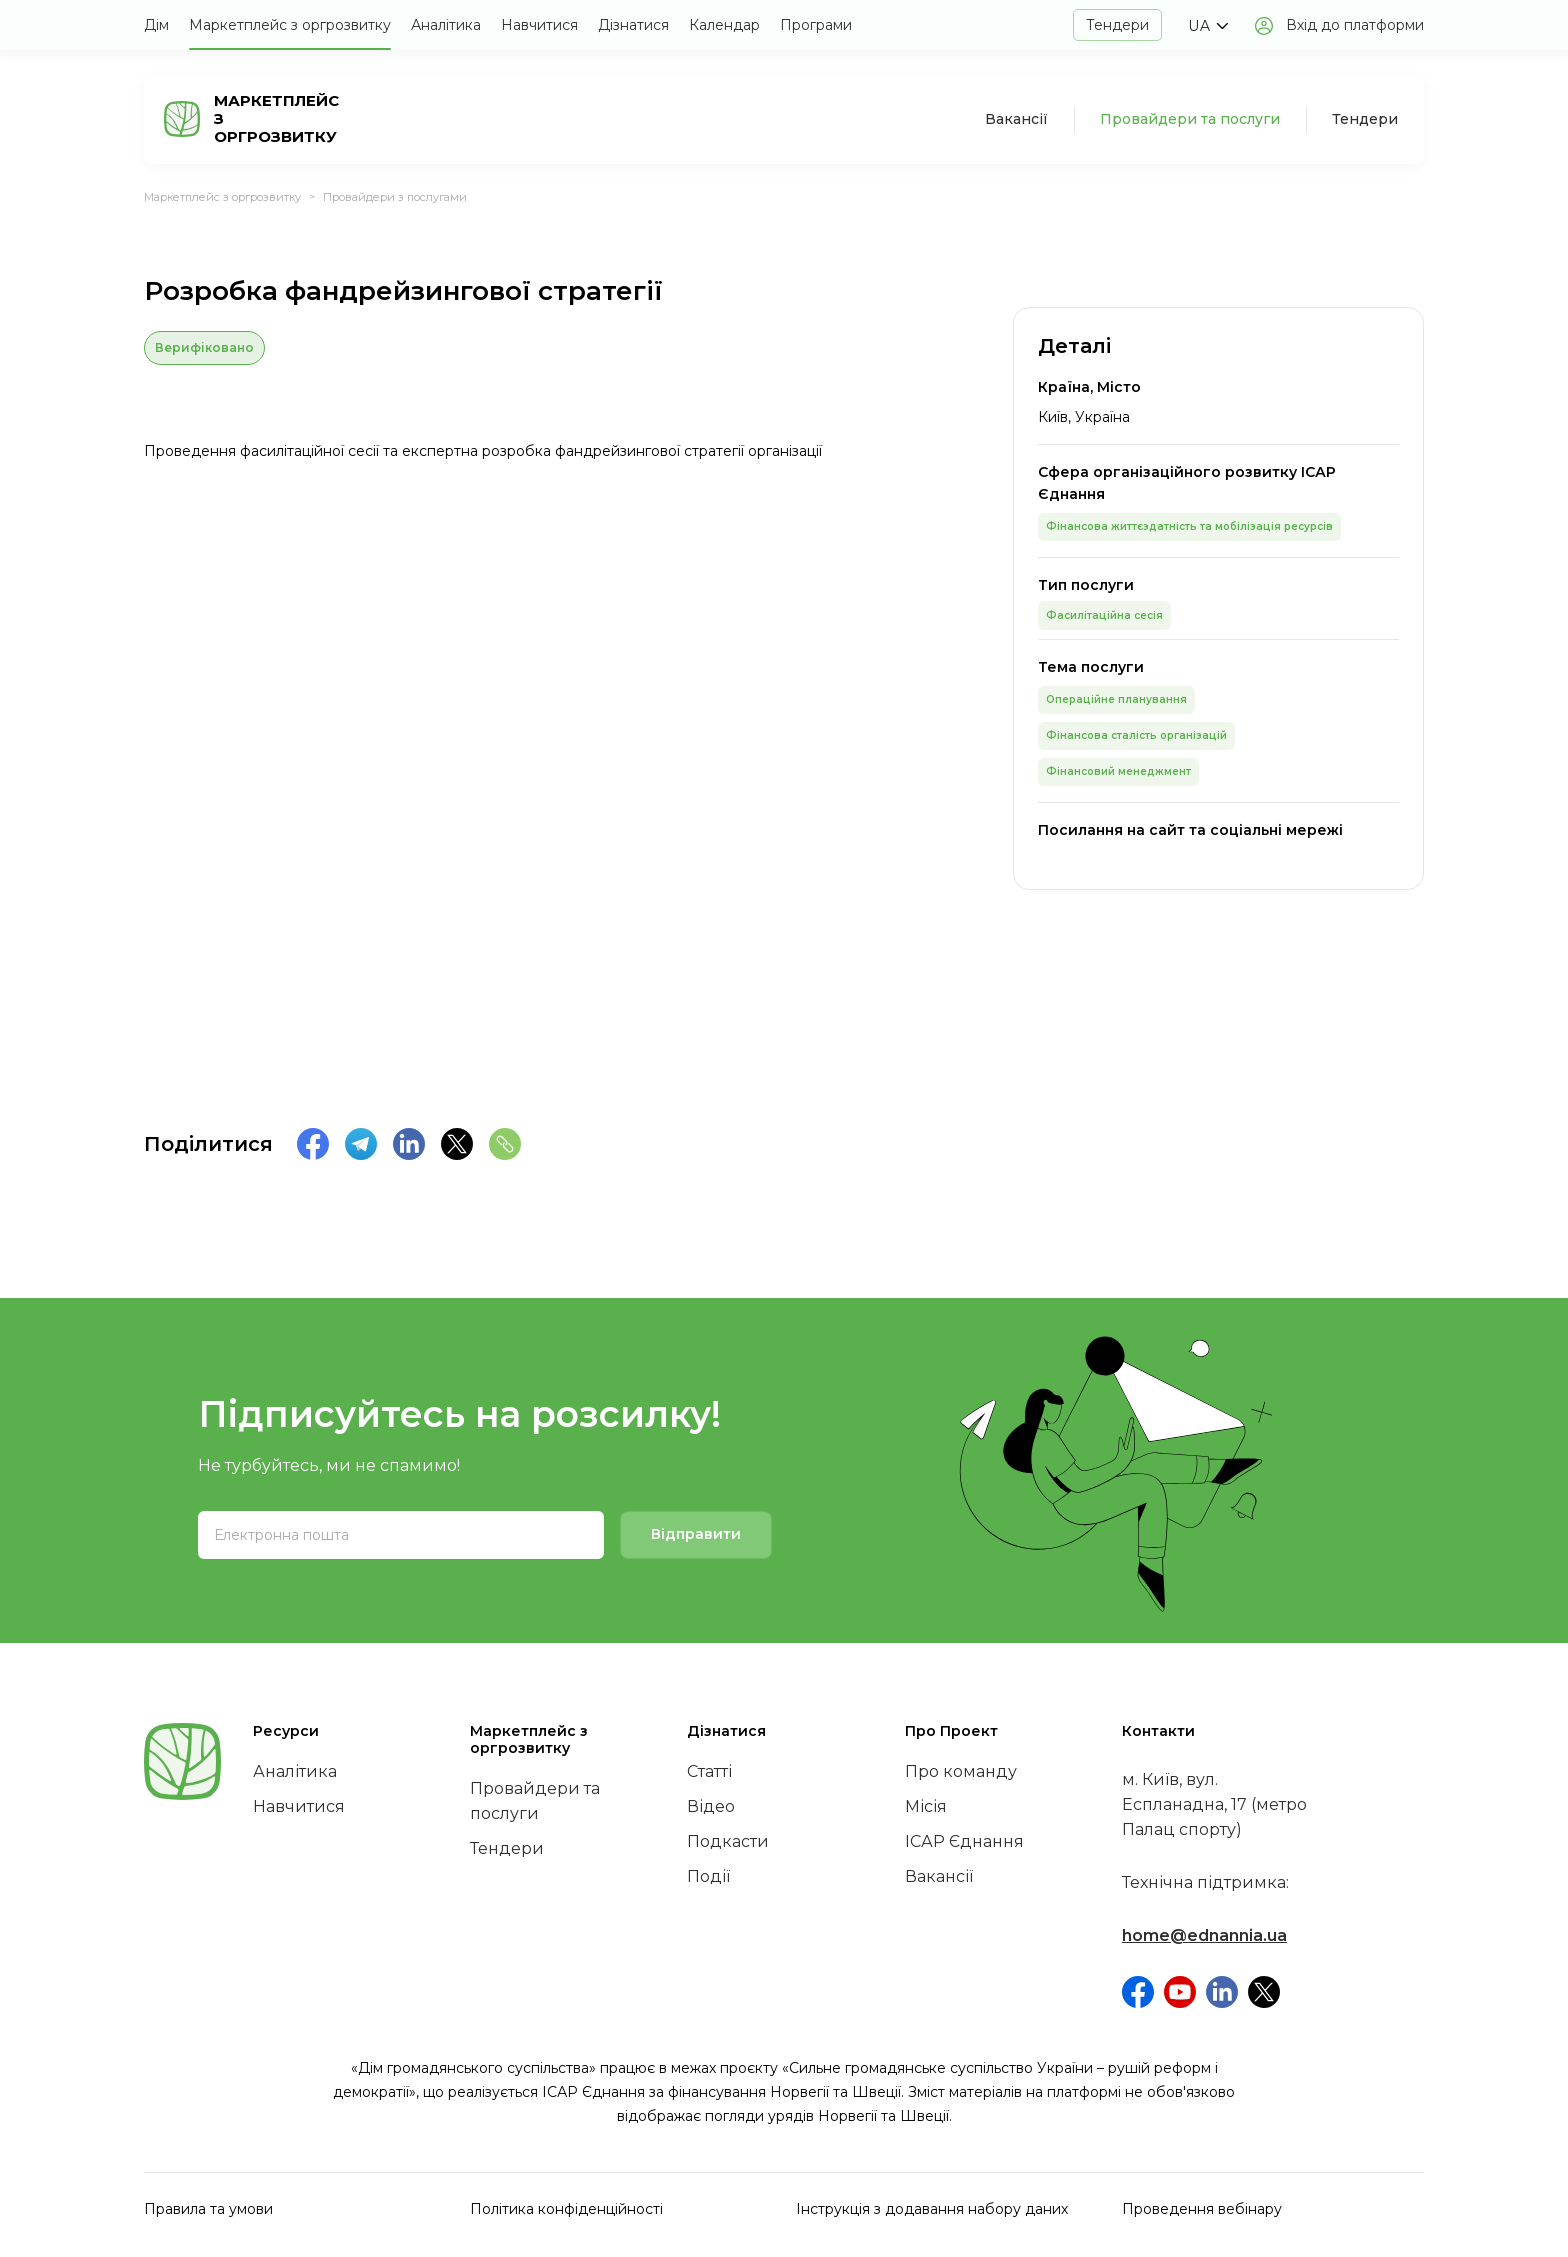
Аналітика (446, 25)
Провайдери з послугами (395, 197)
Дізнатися (633, 25)
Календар (724, 25)
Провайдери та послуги (1190, 119)
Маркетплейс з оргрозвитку (290, 25)
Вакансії (1016, 119)
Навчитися (539, 25)
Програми (816, 25)
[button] (1207, 26)
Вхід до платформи (1355, 25)
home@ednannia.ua (1204, 1935)
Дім (156, 25)
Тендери (1117, 25)
